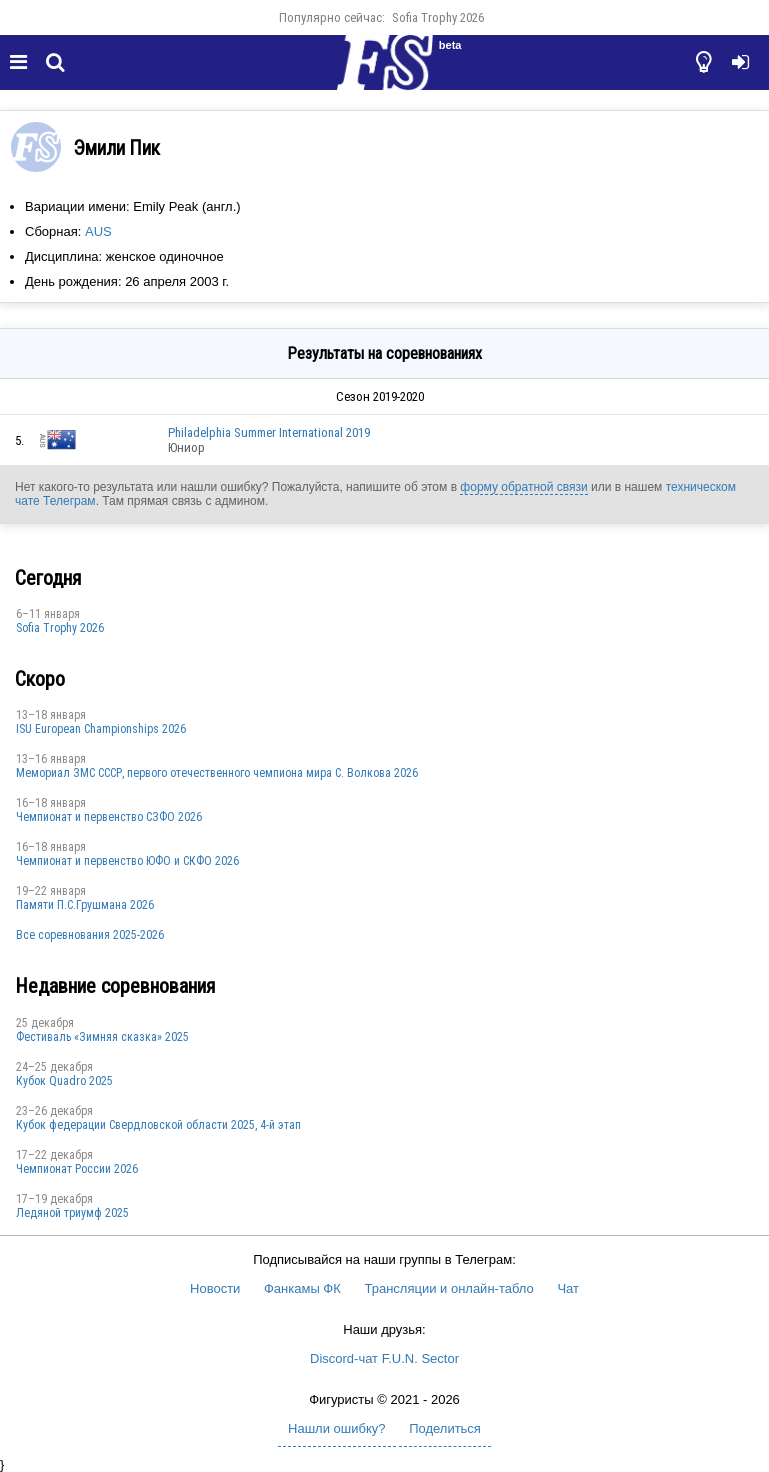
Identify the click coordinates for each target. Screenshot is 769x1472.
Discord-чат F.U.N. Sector (384, 1358)
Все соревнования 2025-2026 (90, 935)
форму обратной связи (523, 487)
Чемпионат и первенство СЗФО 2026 (109, 817)
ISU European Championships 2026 (101, 729)
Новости (215, 1288)
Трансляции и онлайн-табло (448, 1288)
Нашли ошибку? (336, 1428)
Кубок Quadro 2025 (64, 1081)
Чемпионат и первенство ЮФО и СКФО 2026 (127, 861)
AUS (98, 231)
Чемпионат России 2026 (77, 1169)
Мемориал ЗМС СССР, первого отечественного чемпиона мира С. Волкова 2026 (217, 773)
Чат (568, 1288)
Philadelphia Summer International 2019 (269, 432)
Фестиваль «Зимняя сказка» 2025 (102, 1037)
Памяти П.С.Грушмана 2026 (85, 905)
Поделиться (445, 1428)
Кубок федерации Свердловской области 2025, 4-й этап (158, 1125)
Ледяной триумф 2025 (72, 1213)
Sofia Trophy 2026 (438, 17)
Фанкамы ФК (302, 1288)
